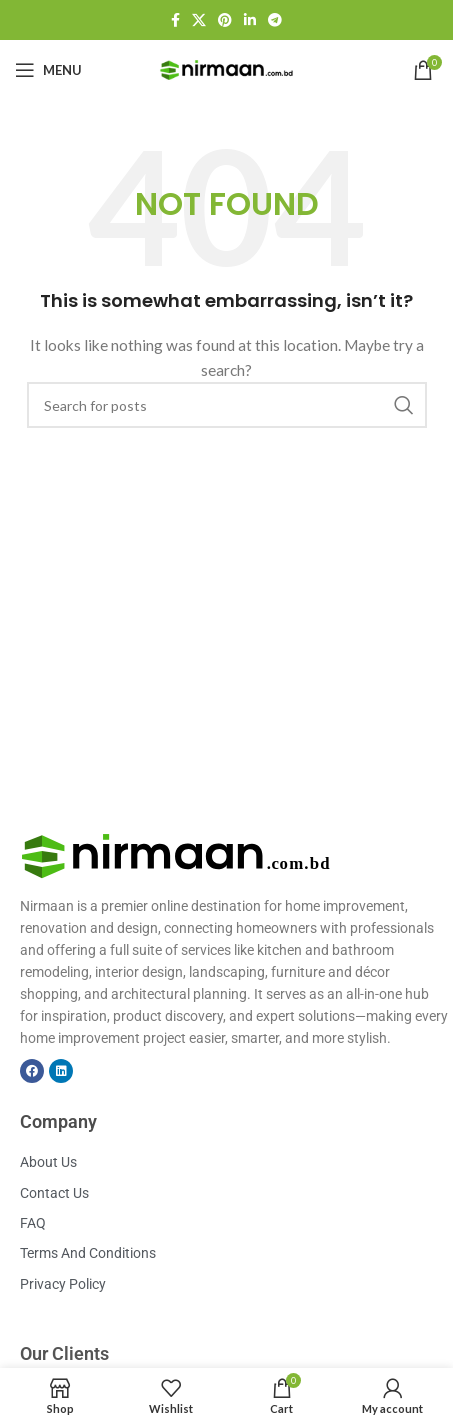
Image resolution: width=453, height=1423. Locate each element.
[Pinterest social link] (225, 20)
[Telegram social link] (275, 20)
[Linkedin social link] (250, 20)
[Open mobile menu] (48, 70)
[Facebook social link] (175, 20)
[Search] (227, 405)
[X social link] (199, 20)
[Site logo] (227, 68)
